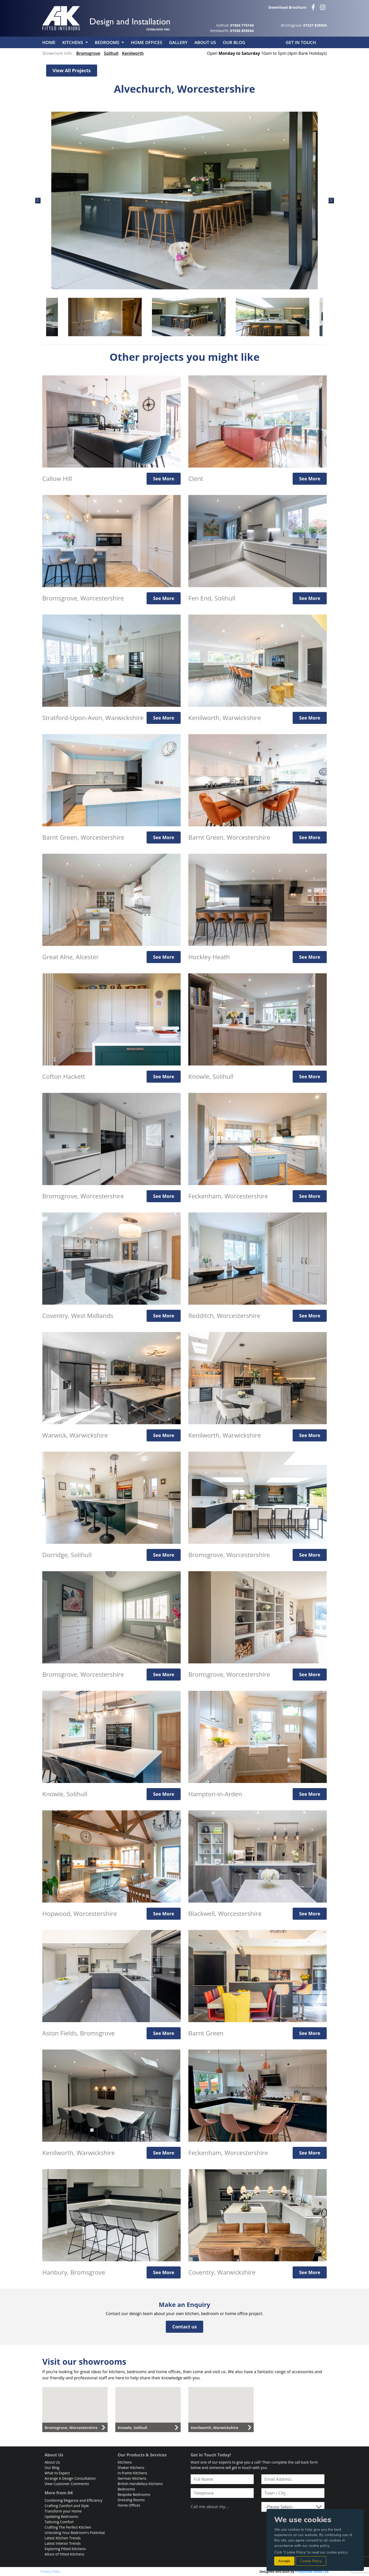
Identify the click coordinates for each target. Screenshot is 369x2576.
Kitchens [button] (73, 42)
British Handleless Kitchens (140, 2483)
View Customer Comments (67, 2483)
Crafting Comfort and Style (67, 2505)
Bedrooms (126, 2489)
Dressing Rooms (131, 2499)
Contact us (184, 2327)
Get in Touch (301, 42)
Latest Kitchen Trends (63, 2538)
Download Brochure (287, 7)
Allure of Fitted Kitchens (64, 2554)
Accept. (284, 2561)
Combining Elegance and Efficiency (73, 2500)
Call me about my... (210, 2506)
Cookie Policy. (311, 2561)
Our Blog (234, 42)
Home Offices (147, 42)
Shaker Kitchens (131, 2467)
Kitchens (125, 2462)
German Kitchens (132, 2478)
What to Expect (57, 2473)
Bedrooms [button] (107, 42)
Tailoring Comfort (59, 2521)
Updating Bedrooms (61, 2516)
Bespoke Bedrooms (134, 2494)
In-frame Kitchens (132, 2473)
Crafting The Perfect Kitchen (68, 2527)
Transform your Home (63, 2511)
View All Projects (72, 70)
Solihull (111, 53)
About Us (205, 42)
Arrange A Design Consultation (70, 2478)
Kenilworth (133, 53)
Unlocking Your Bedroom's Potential (75, 2532)
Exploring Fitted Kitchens (65, 2548)
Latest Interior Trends (63, 2543)
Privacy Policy (50, 2571)
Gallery (179, 42)
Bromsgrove (88, 53)
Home (49, 42)
